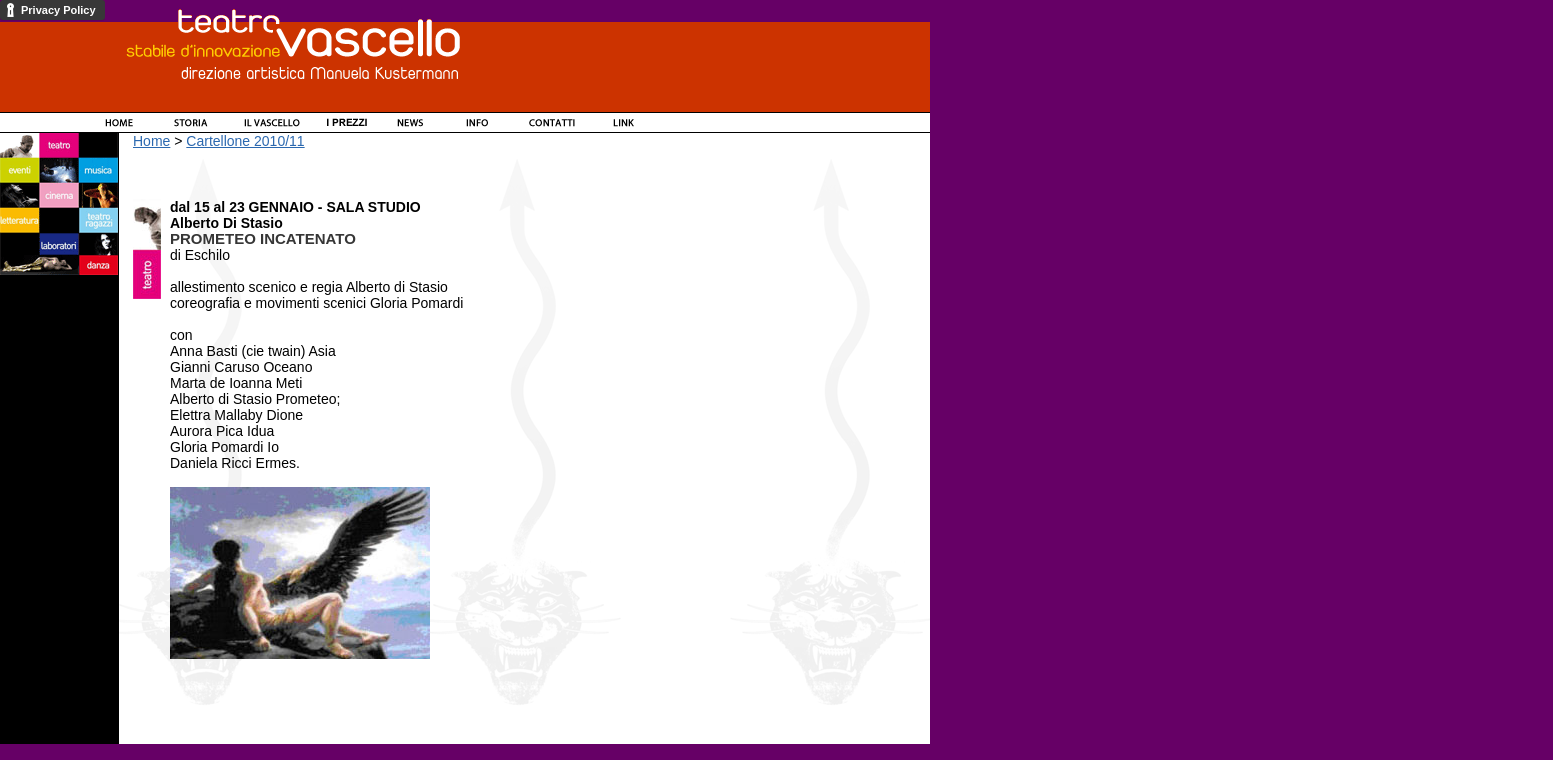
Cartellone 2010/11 (245, 141)
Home (151, 141)
